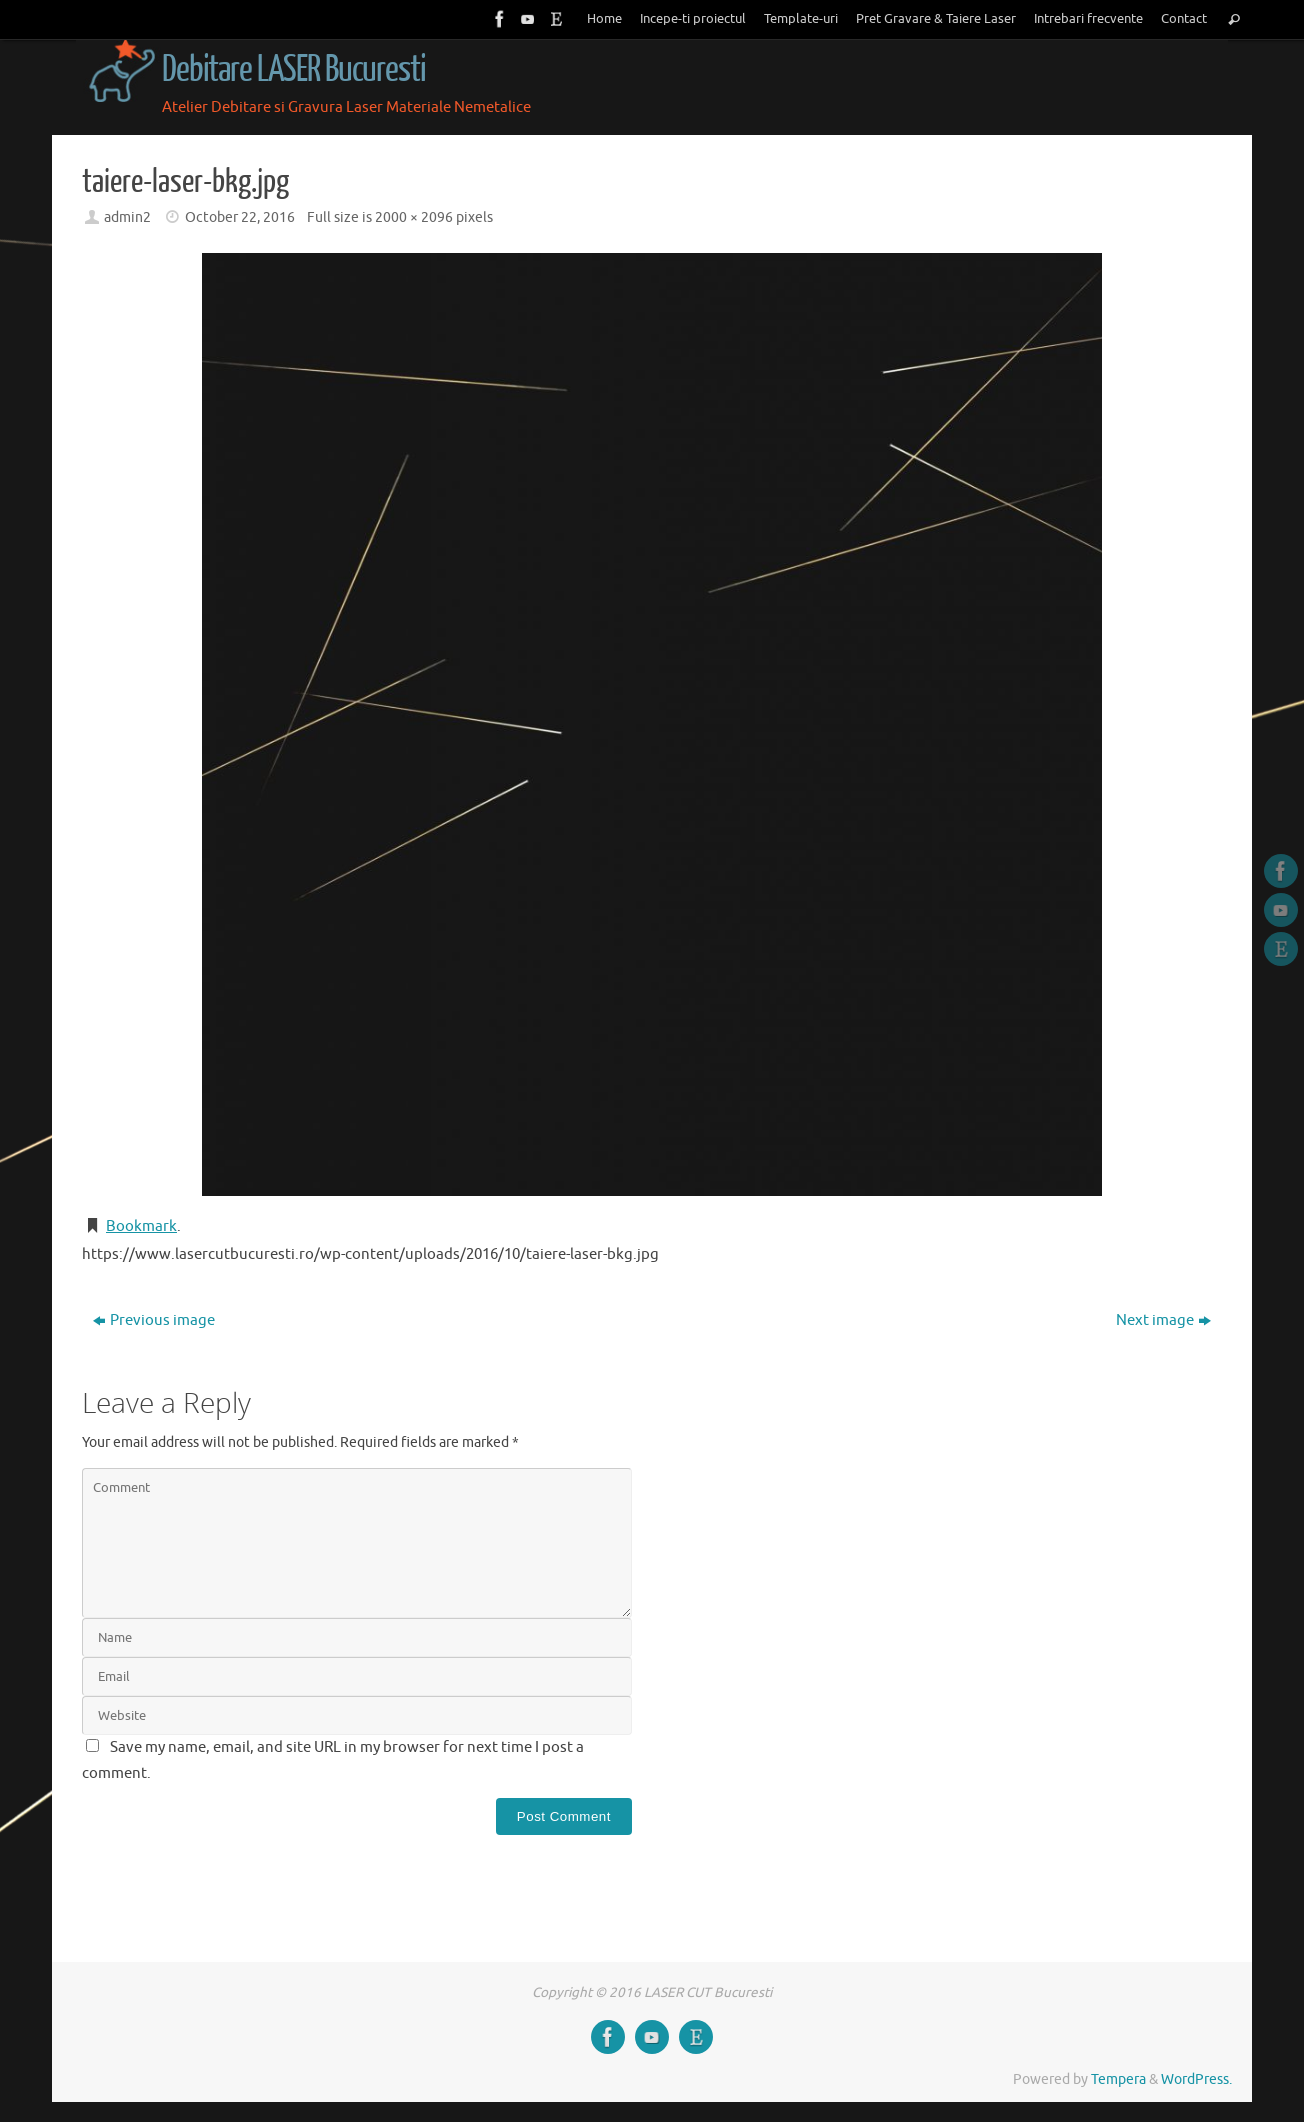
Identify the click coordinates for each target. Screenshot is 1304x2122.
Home (604, 19)
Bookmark (141, 1226)
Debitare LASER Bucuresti (294, 70)
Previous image (154, 1320)
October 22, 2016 (240, 217)
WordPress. (1196, 2079)
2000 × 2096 (414, 217)
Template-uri (801, 19)
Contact (1184, 19)
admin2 (127, 217)
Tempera (1118, 2079)
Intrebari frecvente (1088, 19)
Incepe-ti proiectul (693, 19)
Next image (1163, 1320)
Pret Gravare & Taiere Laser (936, 19)
